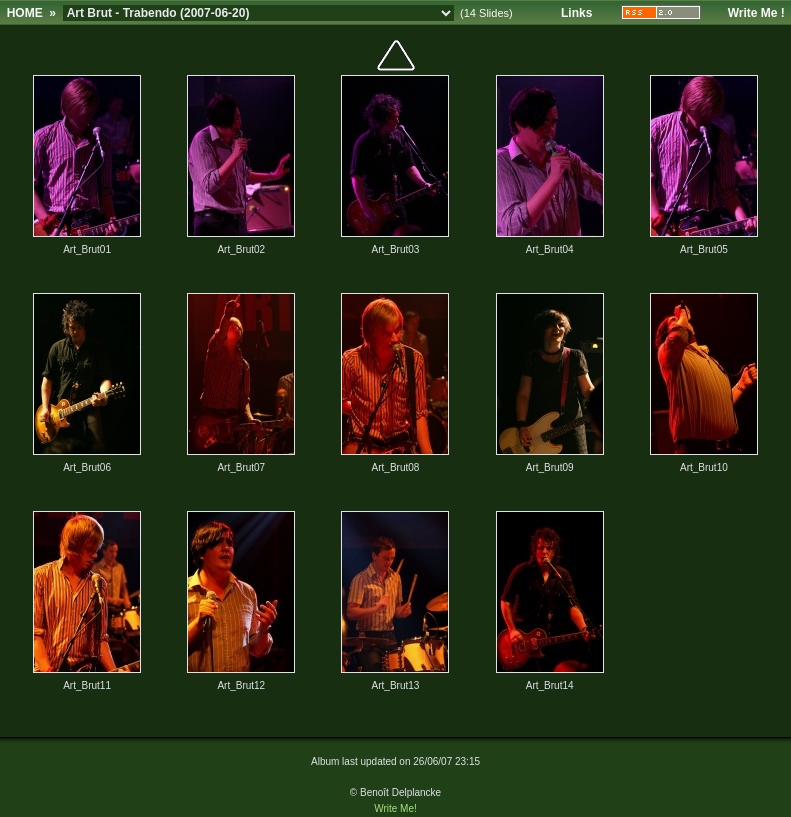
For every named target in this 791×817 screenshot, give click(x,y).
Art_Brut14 (550, 685)
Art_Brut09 (550, 467)
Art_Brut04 (550, 249)
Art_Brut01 (87, 249)
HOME (25, 13)
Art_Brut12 (241, 685)
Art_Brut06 (87, 467)
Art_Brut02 (241, 249)
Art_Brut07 (241, 467)
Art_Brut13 (396, 685)
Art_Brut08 (396, 467)
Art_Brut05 (704, 249)
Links (576, 13)
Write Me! (395, 808)
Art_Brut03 (396, 249)
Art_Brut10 (704, 467)
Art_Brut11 (87, 685)
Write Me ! (756, 13)
